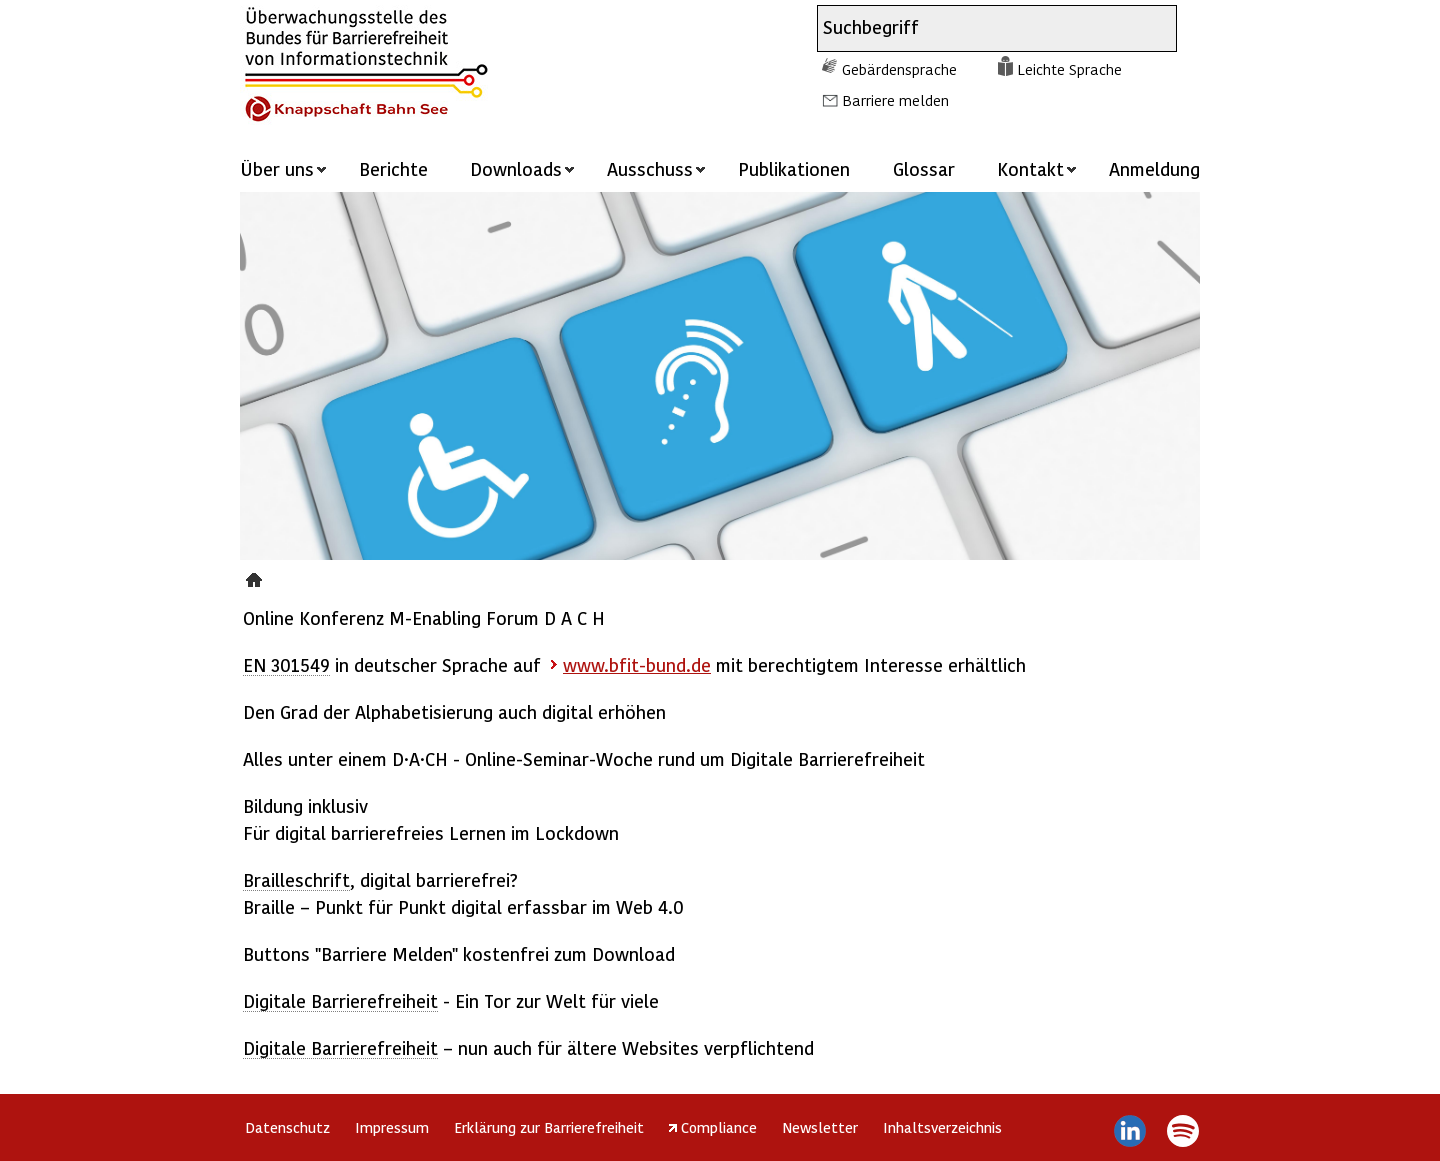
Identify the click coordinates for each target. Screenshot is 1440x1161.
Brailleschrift (296, 879)
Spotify (1182, 1131)
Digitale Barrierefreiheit (340, 1000)
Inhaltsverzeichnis (942, 1127)
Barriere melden (895, 100)
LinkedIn (1130, 1131)
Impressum (392, 1127)
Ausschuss (650, 168)
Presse (256, 577)
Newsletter (820, 1127)
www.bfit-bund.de (637, 664)
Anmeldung (1154, 168)
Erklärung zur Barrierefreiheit (549, 1127)
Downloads (516, 168)
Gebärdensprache (899, 69)
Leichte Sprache (1069, 69)
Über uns (277, 168)
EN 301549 (286, 664)
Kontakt (1030, 168)
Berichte (393, 168)
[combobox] (979, 28)
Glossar (924, 168)
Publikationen (794, 168)
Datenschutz (287, 1127)
